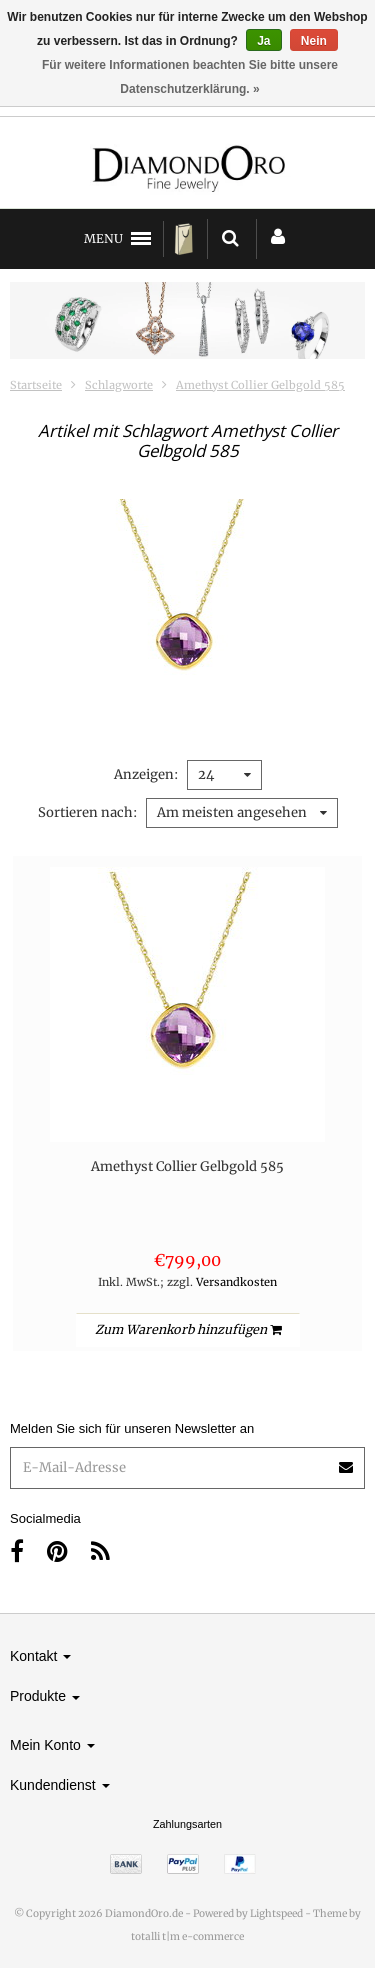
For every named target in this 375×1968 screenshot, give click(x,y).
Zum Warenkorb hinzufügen (188, 1329)
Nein (314, 41)
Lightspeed (276, 1913)
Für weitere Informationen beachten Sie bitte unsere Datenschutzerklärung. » (190, 77)
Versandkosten (236, 1282)
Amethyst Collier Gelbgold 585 (260, 385)
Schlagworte (119, 385)
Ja (263, 41)
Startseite (36, 385)
